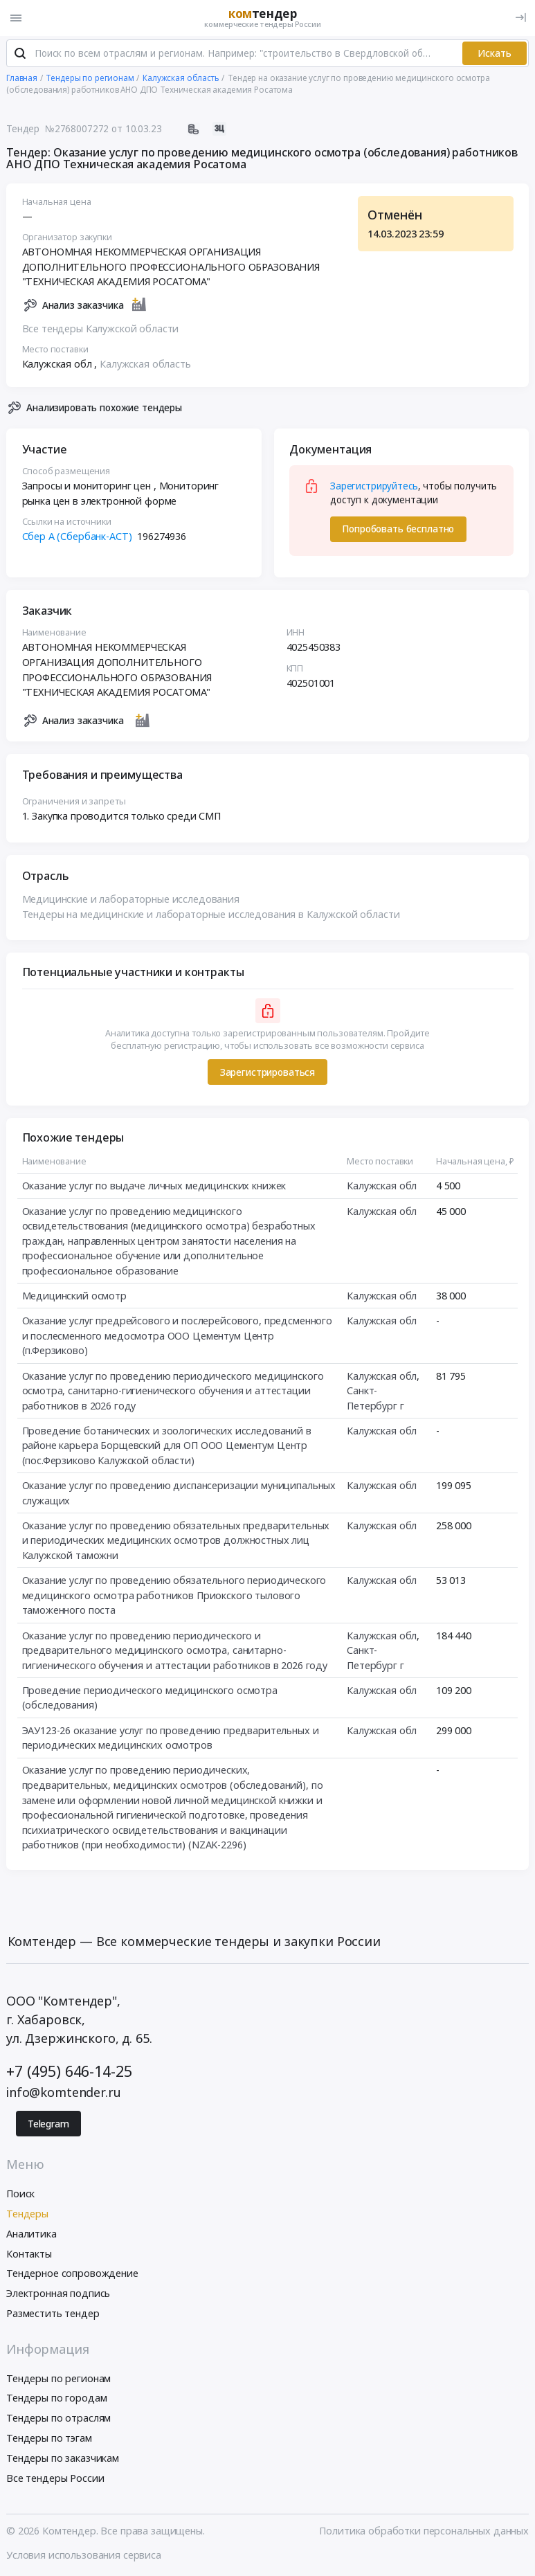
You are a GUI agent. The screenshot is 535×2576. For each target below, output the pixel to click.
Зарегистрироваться (267, 1073)
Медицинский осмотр (74, 1296)
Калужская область (145, 364)
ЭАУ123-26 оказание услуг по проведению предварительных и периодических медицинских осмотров (170, 1738)
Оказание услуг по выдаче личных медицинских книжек (154, 1187)
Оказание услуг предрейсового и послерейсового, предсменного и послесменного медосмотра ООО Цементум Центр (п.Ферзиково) (177, 1336)
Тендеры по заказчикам (62, 2458)
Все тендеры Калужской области (100, 329)
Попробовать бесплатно (398, 530)
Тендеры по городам (56, 2399)
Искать (494, 54)
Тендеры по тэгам (49, 2438)
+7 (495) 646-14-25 (69, 2072)
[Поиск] (20, 55)
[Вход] (521, 18)
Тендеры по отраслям (58, 2418)
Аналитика (31, 2234)
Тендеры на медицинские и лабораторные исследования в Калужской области (211, 914)
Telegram (48, 2124)
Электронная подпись (58, 2293)
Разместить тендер (53, 2314)
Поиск (20, 2194)
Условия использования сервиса (83, 2555)
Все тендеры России (55, 2478)
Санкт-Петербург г (375, 1399)
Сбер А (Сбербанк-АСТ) (77, 536)
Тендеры (27, 2214)
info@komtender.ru (63, 2092)
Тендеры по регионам (58, 2379)
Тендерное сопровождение (72, 2274)
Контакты (29, 2254)
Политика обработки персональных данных (424, 2531)
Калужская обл (382, 1187)
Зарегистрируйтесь (374, 486)
